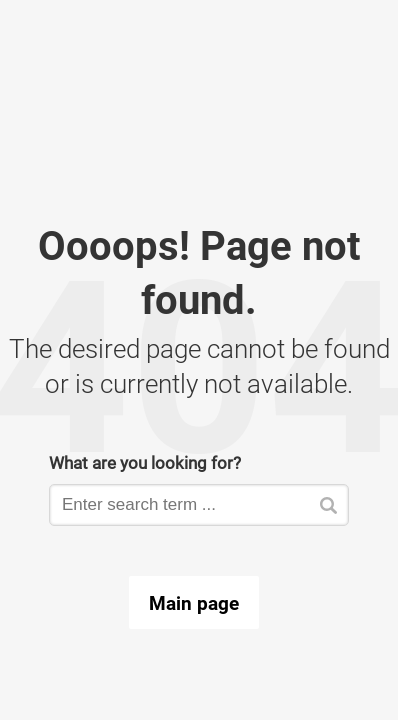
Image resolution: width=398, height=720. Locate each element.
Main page (194, 603)
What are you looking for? (145, 462)
